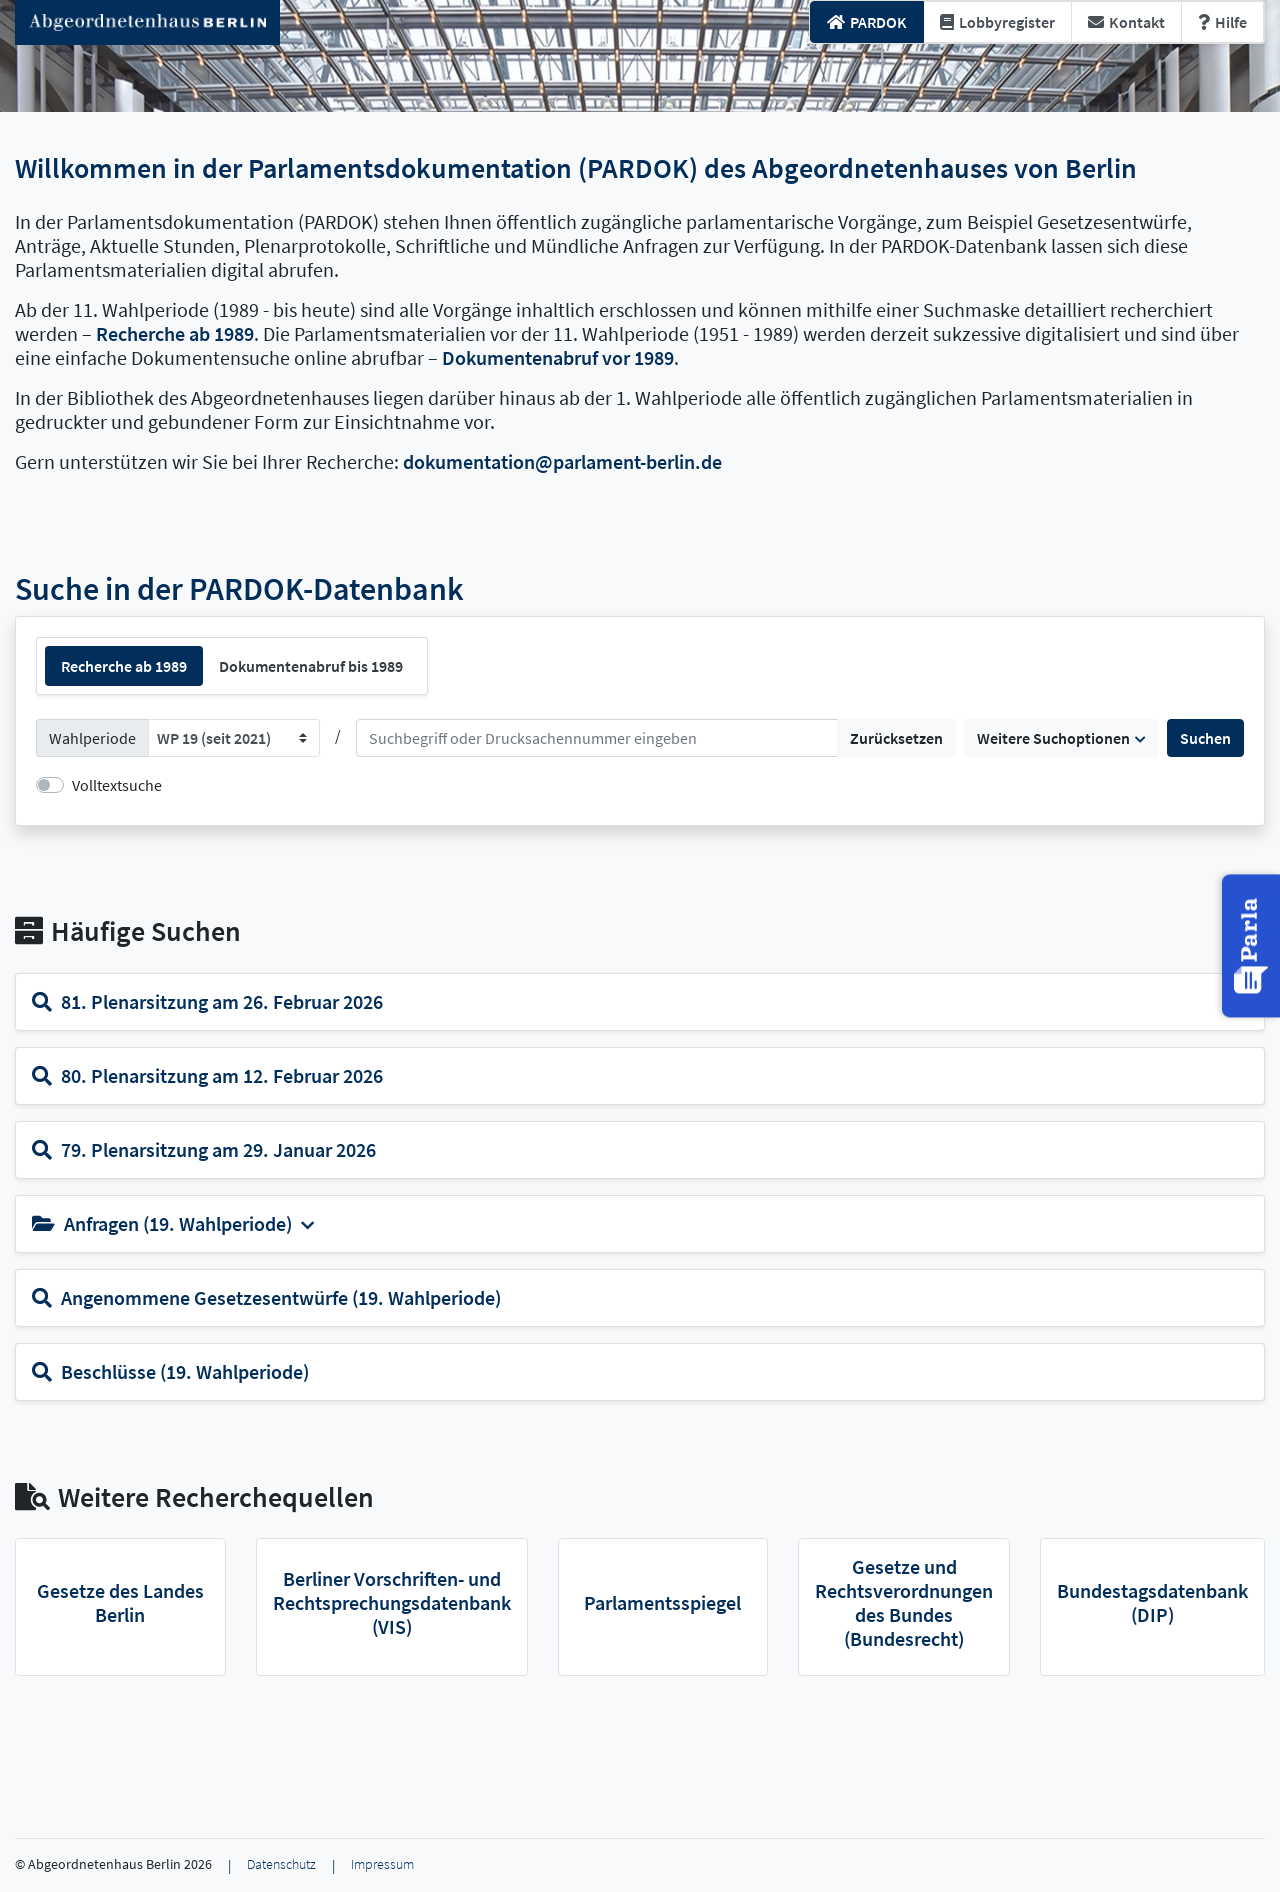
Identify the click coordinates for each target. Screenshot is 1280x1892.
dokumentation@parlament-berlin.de (562, 461)
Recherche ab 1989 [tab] (124, 666)
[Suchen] (597, 738)
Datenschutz (281, 1864)
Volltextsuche (117, 785)
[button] (1253, 945)
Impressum (382, 1864)
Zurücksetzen (896, 738)
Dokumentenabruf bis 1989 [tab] (311, 666)
